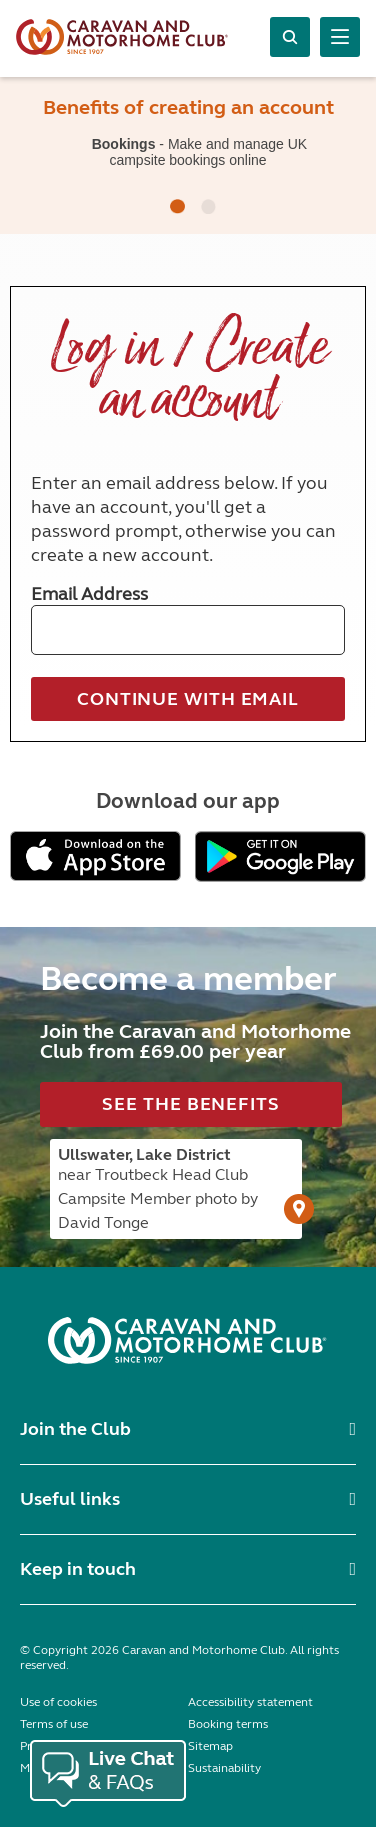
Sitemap (210, 1746)
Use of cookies (58, 1702)
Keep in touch (78, 1569)
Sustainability (224, 1768)
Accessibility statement (250, 1702)
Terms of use (54, 1724)
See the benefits (190, 1104)
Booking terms (228, 1724)
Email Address (89, 594)
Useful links (70, 1499)
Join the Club (75, 1429)
